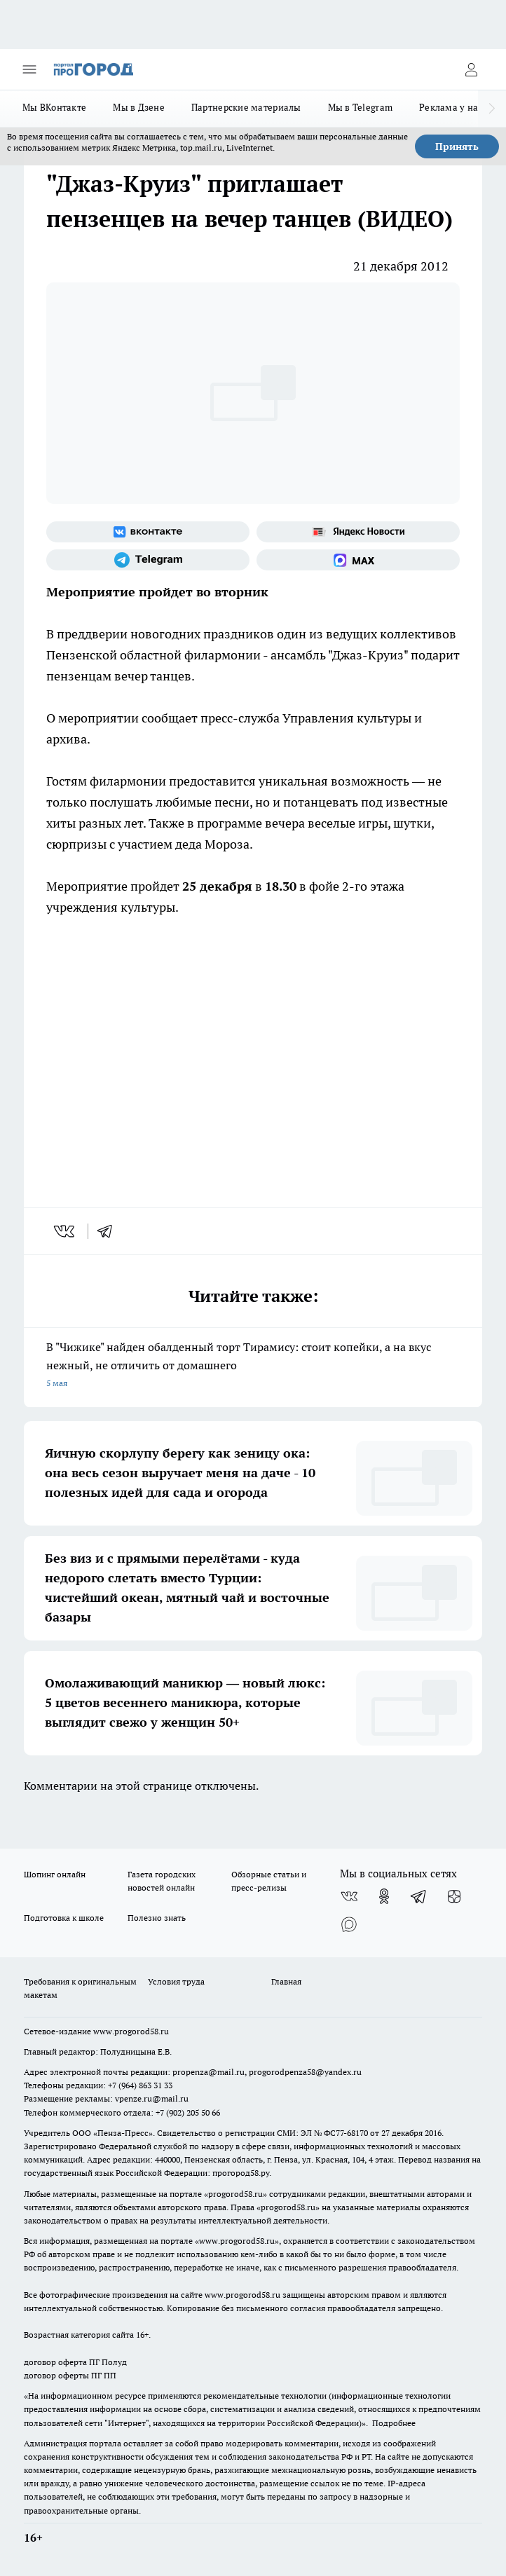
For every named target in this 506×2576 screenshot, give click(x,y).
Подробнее (394, 2423)
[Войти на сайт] (471, 69)
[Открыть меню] (29, 69)
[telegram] (109, 1231)
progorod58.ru (235, 2193)
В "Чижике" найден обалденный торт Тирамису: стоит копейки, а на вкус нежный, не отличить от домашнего (253, 1366)
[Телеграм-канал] (147, 559)
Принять (457, 146)
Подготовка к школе (64, 1917)
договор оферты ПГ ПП (70, 2375)
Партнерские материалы (246, 107)
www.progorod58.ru (131, 2031)
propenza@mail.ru (208, 2072)
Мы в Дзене (139, 107)
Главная (286, 1981)
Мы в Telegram (360, 107)
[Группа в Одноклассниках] (384, 1896)
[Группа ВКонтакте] (147, 531)
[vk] (65, 1231)
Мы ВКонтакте (54, 107)
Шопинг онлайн (55, 1874)
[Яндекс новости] (358, 531)
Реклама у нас (451, 107)
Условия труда (176, 1981)
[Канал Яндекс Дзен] (454, 1896)
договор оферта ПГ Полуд (75, 2362)
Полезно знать (157, 1917)
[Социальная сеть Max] (358, 559)
